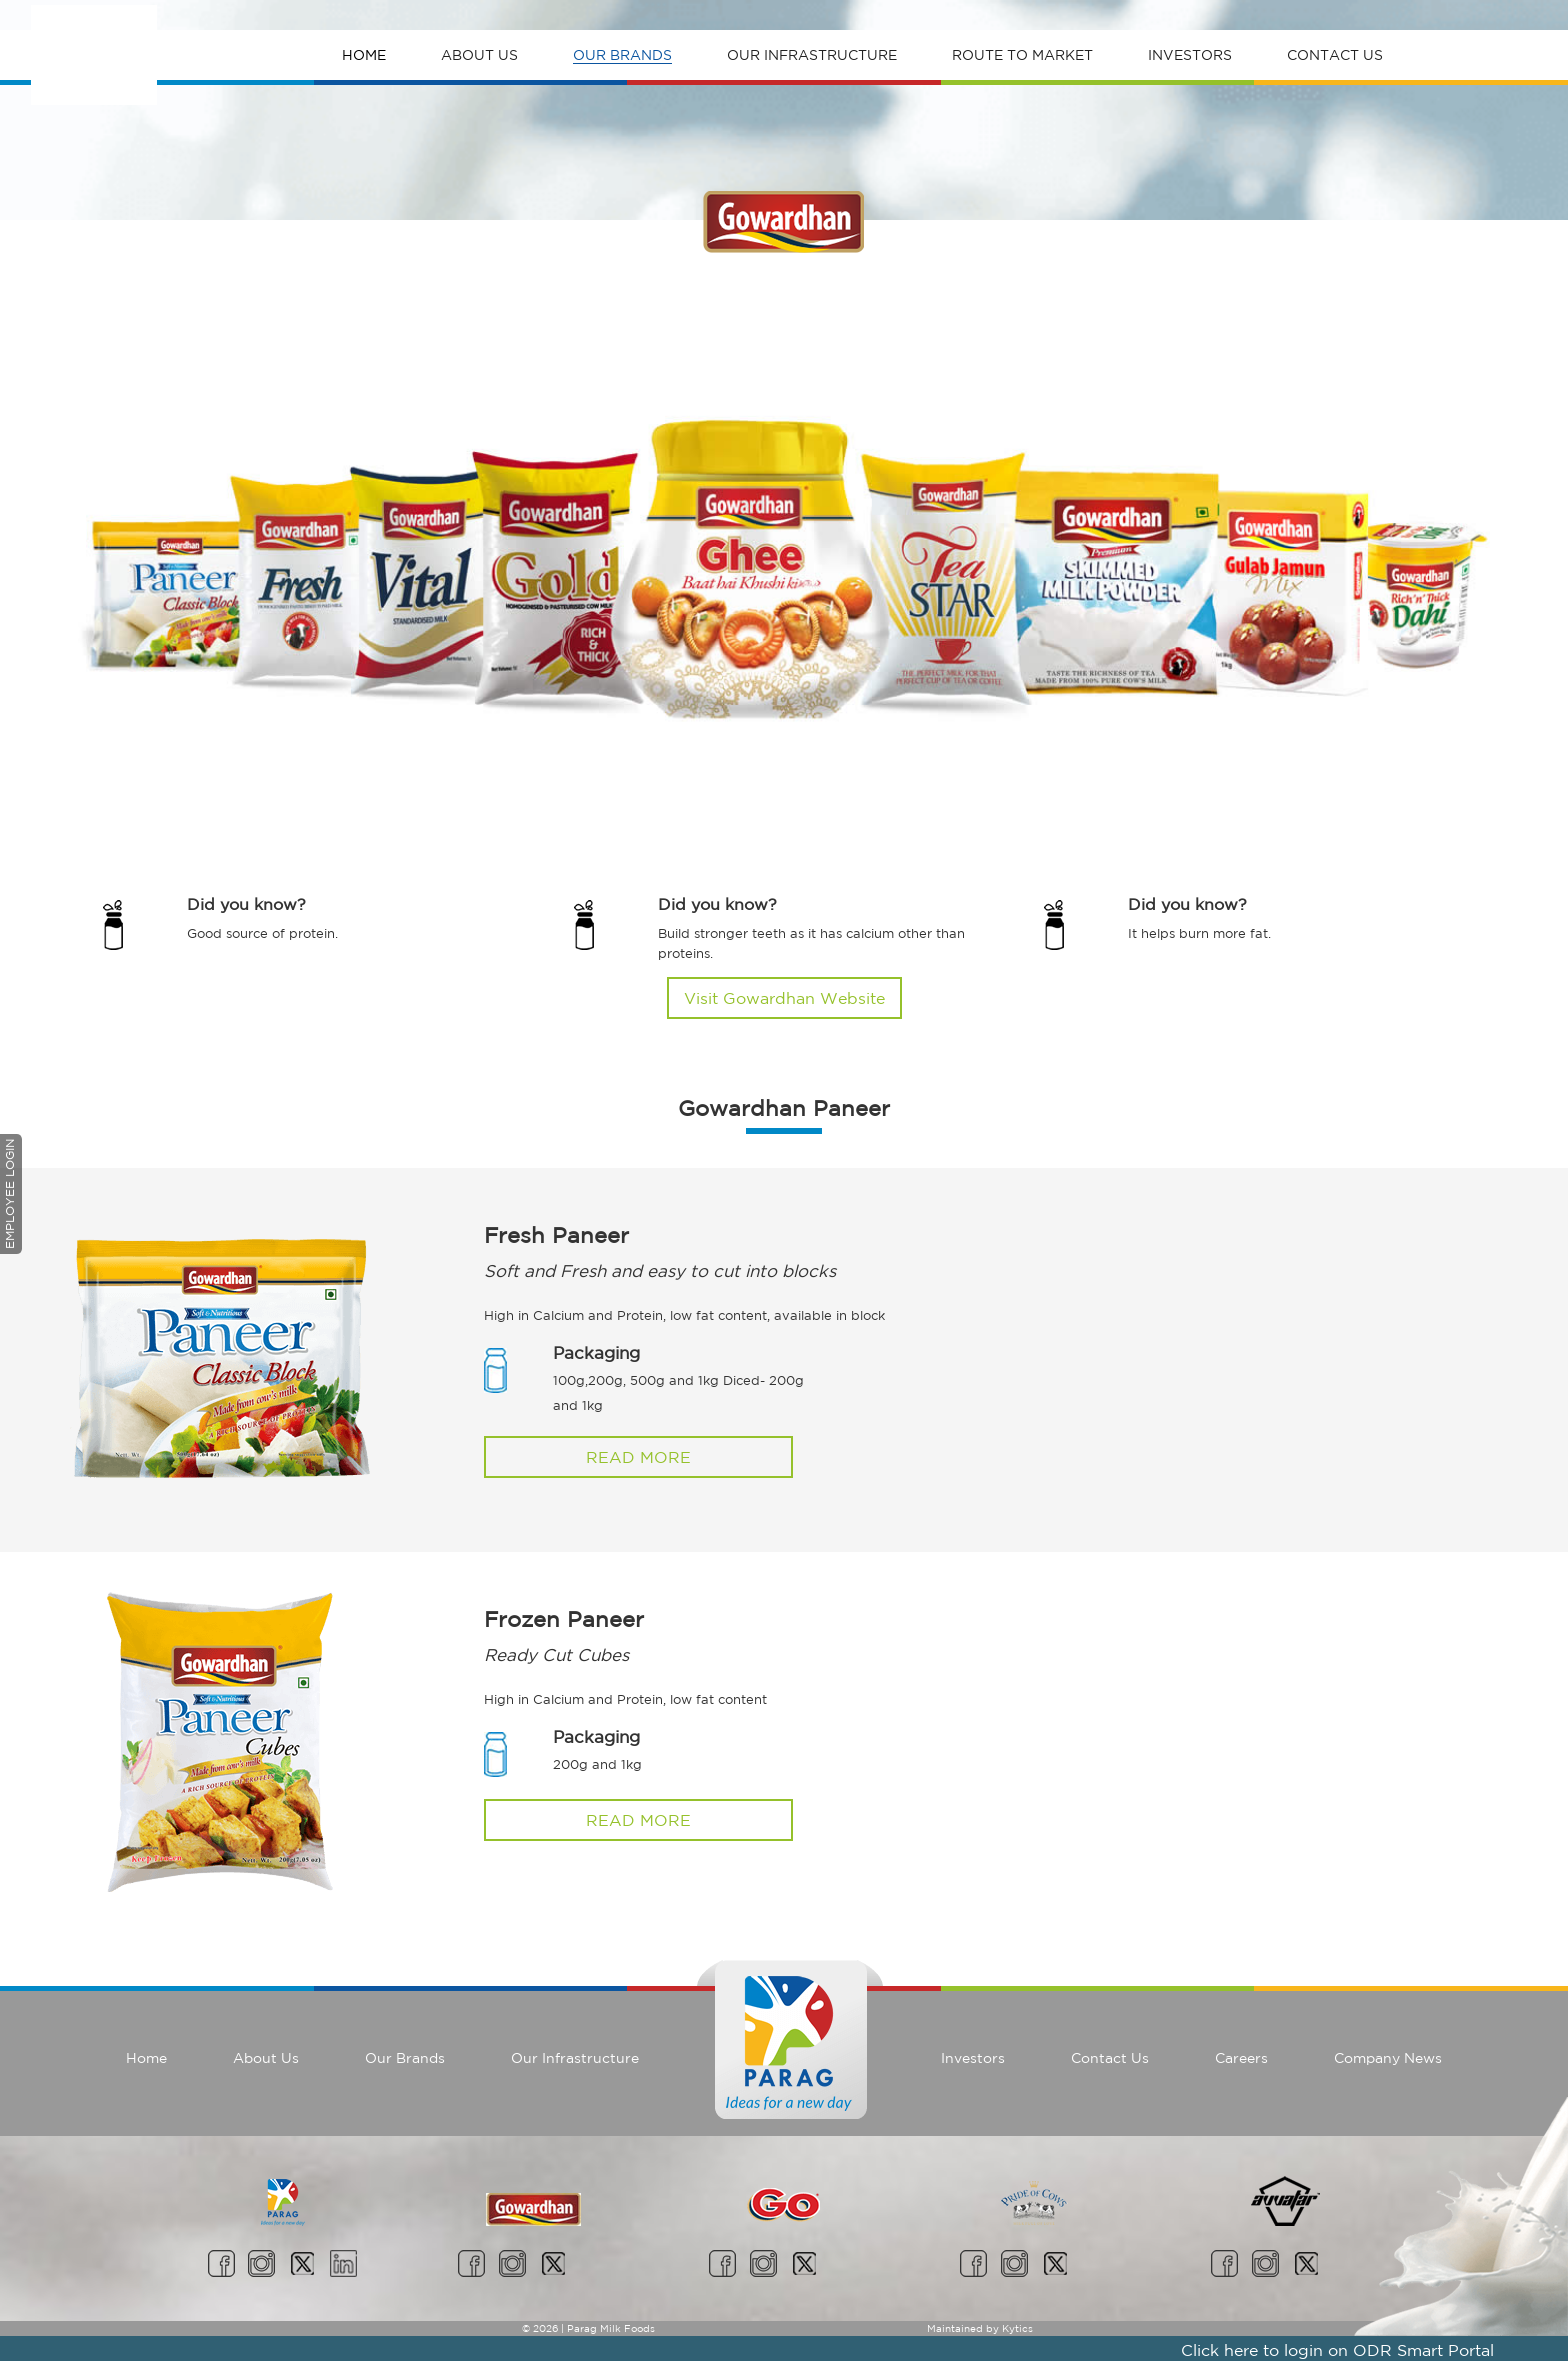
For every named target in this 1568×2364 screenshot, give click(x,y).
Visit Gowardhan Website (784, 998)
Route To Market (1022, 55)
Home (364, 55)
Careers (1241, 2058)
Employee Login (9, 1194)
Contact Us (1335, 55)
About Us (479, 55)
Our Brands (622, 55)
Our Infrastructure (812, 55)
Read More (638, 1457)
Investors (1190, 55)
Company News (1388, 2058)
